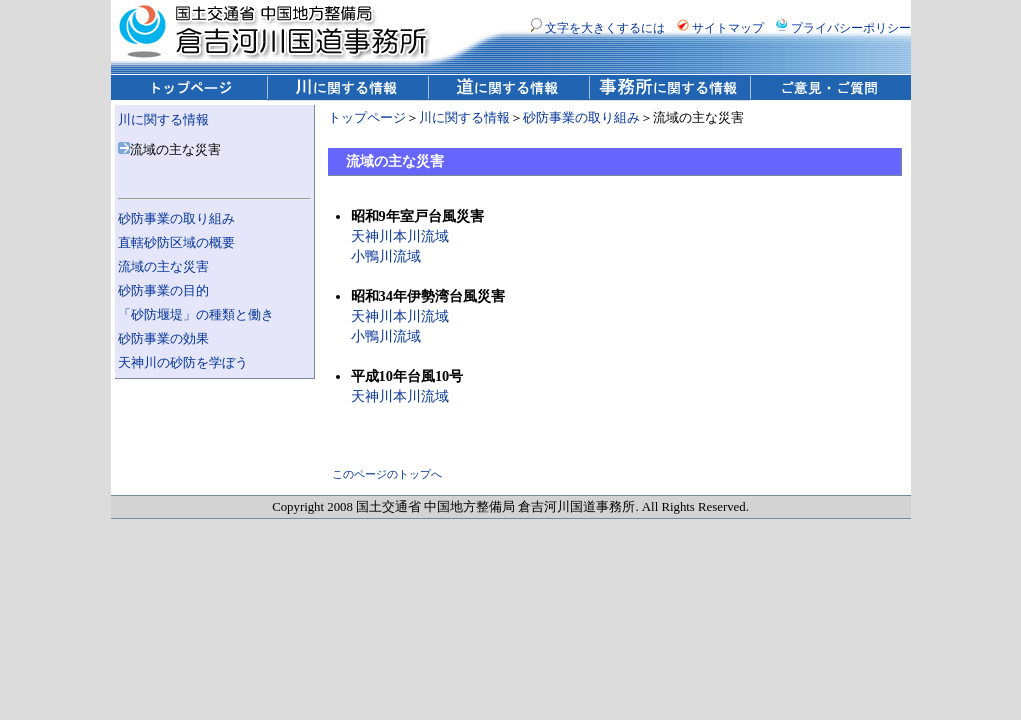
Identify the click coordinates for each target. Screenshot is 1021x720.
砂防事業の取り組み (176, 219)
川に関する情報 (163, 120)
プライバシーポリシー (843, 28)
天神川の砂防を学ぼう (183, 363)
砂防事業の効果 (163, 339)
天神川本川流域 (400, 236)
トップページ (367, 118)
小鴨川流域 (386, 256)
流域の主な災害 (163, 267)
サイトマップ (720, 28)
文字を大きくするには (597, 28)
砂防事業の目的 (163, 291)
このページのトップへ (387, 474)
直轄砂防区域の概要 (176, 243)
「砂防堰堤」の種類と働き (196, 315)
